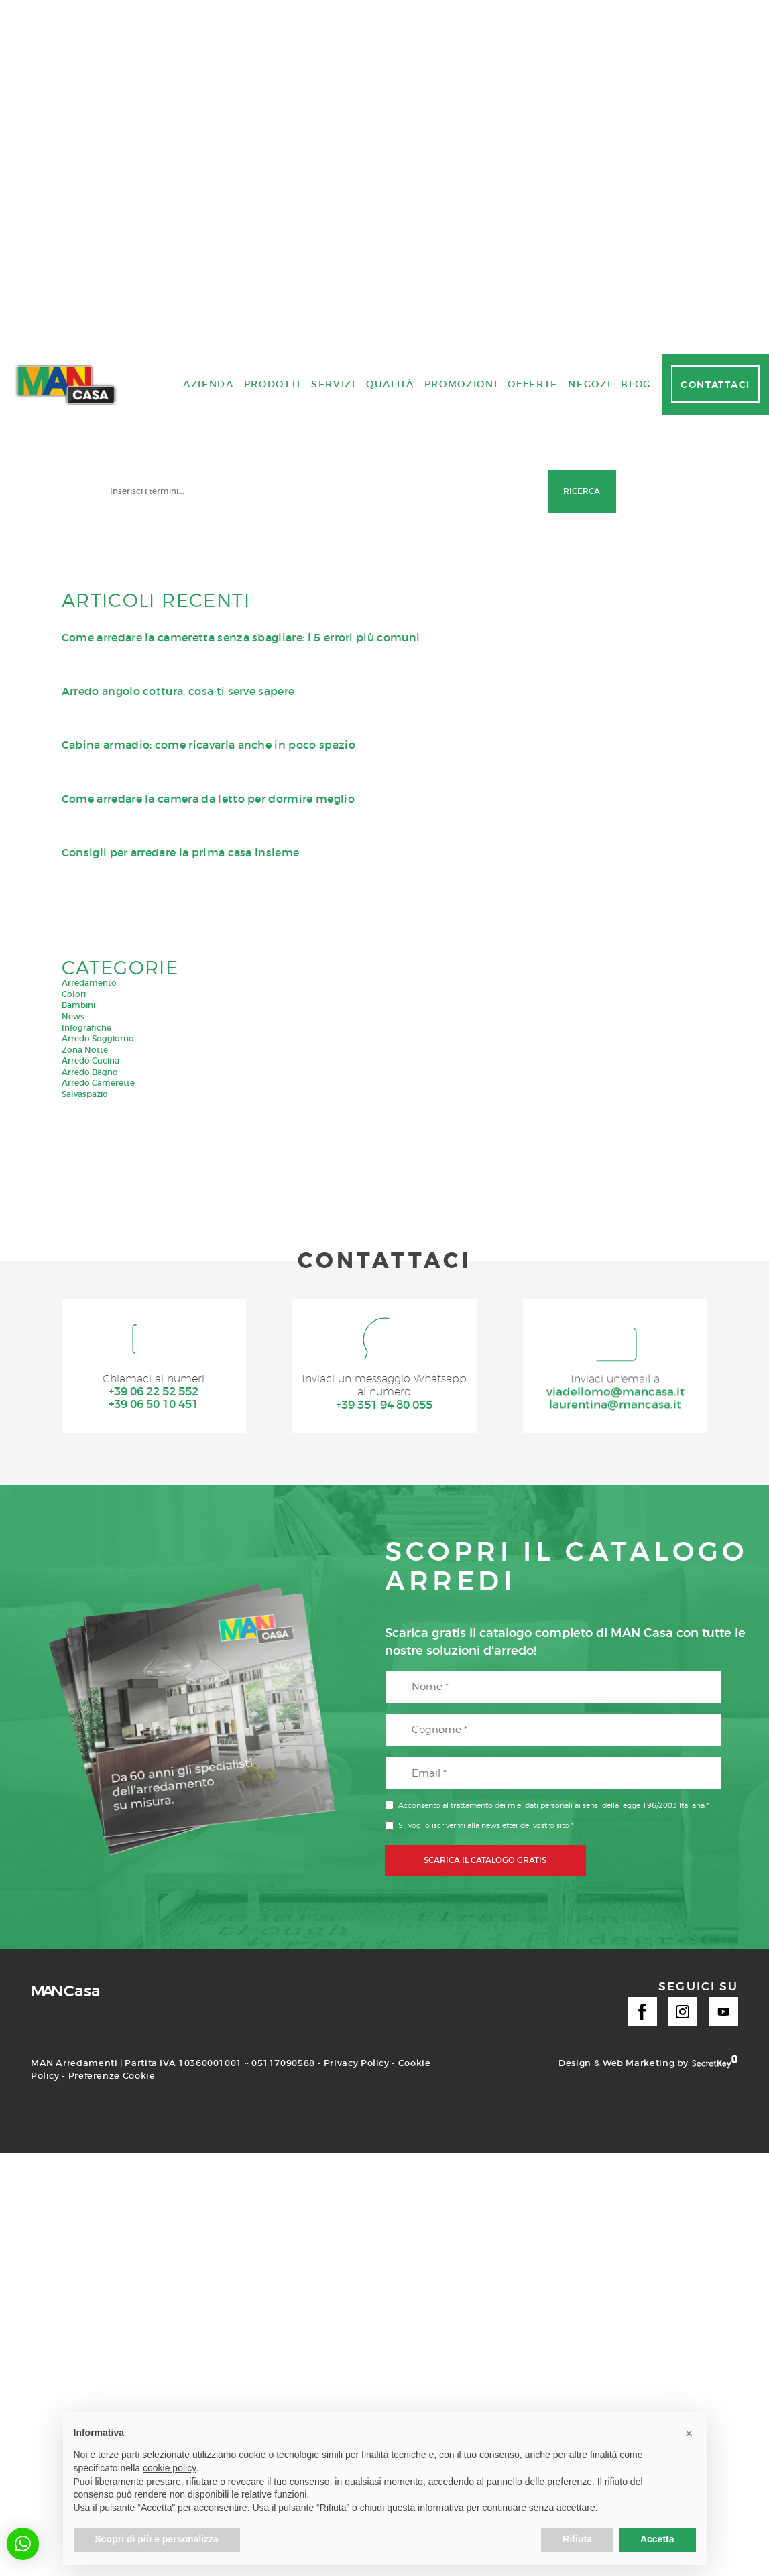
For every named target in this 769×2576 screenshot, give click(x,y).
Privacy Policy (357, 2318)
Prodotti (272, 1736)
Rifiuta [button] (577, 2539)
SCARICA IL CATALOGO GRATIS (485, 2115)
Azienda (208, 1736)
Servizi (333, 1736)
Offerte (533, 1736)
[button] (23, 2544)
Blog (636, 1736)
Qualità (390, 1736)
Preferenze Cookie (112, 2330)
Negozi (589, 1736)
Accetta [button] (657, 2539)
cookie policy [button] (169, 2468)
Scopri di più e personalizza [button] (157, 2539)
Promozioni (461, 1736)
